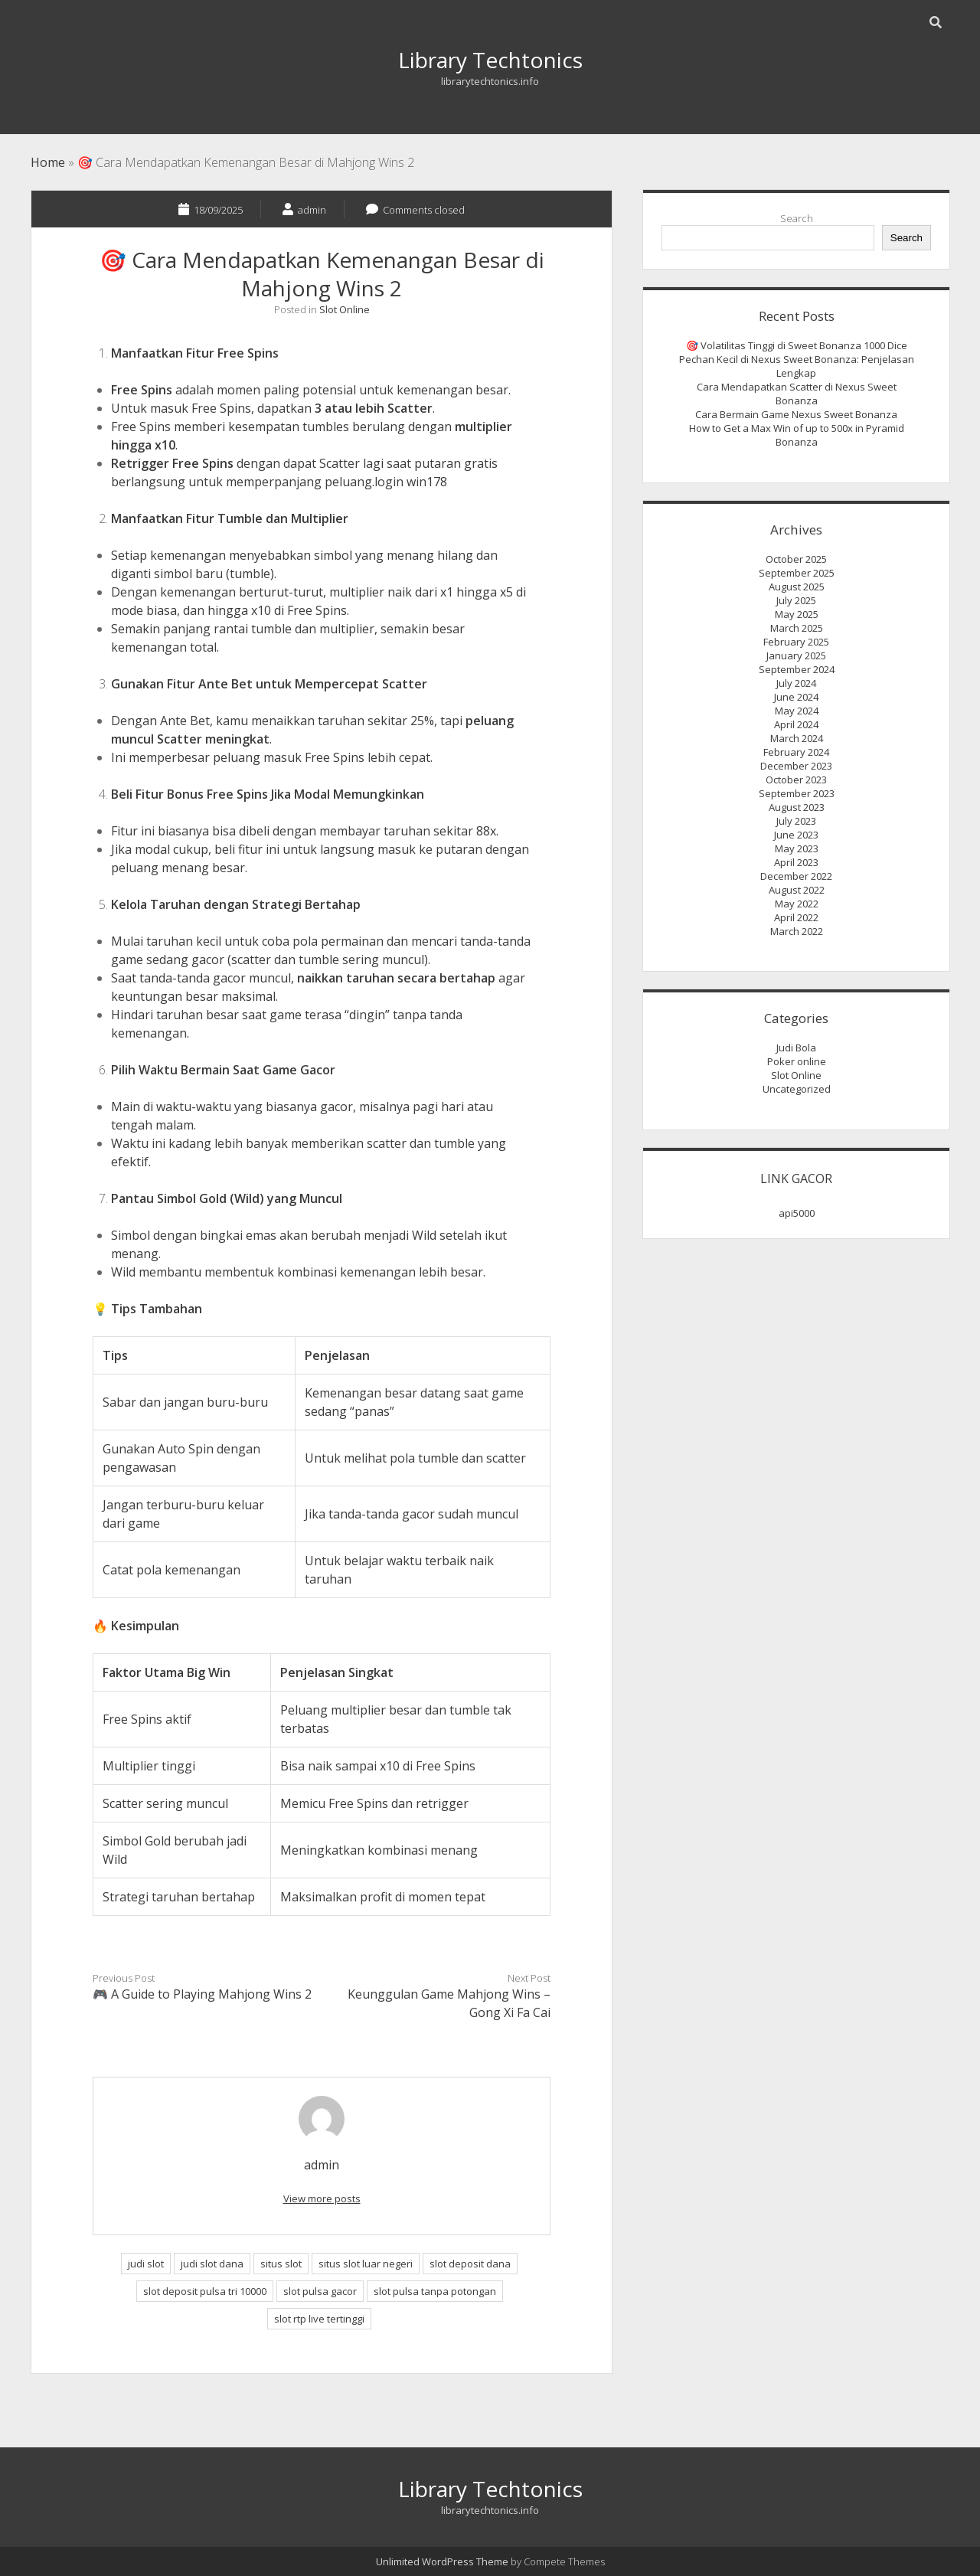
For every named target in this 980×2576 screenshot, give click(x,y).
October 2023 (796, 779)
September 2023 (797, 793)
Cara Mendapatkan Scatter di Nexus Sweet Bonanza (797, 393)
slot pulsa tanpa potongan (435, 2291)
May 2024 (796, 711)
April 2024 (796, 724)
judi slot (146, 2263)
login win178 (410, 481)
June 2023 (796, 835)
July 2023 (796, 821)
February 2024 (796, 752)
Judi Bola (796, 1047)
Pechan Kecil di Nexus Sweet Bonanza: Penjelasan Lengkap (796, 366)
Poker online (796, 1061)
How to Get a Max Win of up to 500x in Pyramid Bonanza (796, 435)
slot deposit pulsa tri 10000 (204, 2291)
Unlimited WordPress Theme (442, 2561)
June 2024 (796, 697)
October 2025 (796, 559)
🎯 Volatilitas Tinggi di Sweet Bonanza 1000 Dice (796, 345)
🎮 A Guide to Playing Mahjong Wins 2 (202, 1994)
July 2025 (796, 600)
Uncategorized (797, 1089)
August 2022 (797, 890)
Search (796, 218)
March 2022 (796, 931)
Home (48, 162)
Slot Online (344, 309)
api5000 (797, 1213)
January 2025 (796, 655)
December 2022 (796, 876)
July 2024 (796, 683)
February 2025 (796, 642)
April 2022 (796, 917)
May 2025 (796, 614)
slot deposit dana (470, 2263)
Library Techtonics (490, 59)
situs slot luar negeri (365, 2263)
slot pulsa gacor (320, 2291)
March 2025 (796, 628)
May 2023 (796, 848)
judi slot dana (212, 2263)
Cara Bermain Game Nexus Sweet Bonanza (796, 414)
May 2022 (796, 903)
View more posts (322, 2198)
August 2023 (797, 807)
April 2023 (796, 862)
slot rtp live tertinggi (319, 2319)
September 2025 (797, 573)
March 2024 (796, 738)
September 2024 (797, 669)
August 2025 (797, 586)
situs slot (281, 2263)
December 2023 (796, 766)
